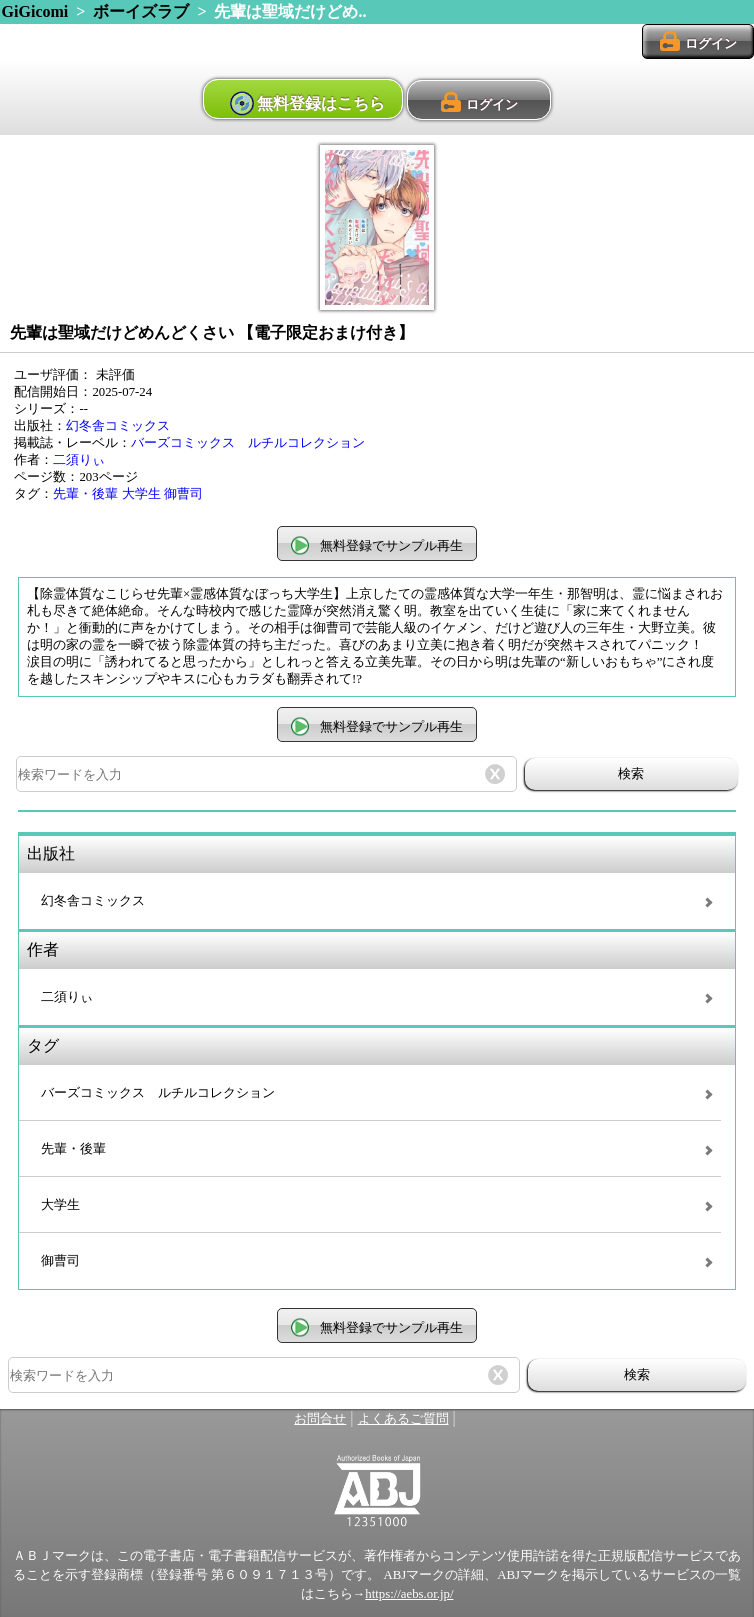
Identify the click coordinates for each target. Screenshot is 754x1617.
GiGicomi (35, 11)
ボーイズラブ (141, 11)
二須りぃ (79, 460)
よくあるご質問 (403, 1419)
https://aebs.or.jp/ (409, 1594)
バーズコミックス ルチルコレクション (248, 443)
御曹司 (183, 494)
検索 (631, 773)
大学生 (141, 494)
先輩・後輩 (85, 494)
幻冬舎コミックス (118, 426)
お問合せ (320, 1419)
